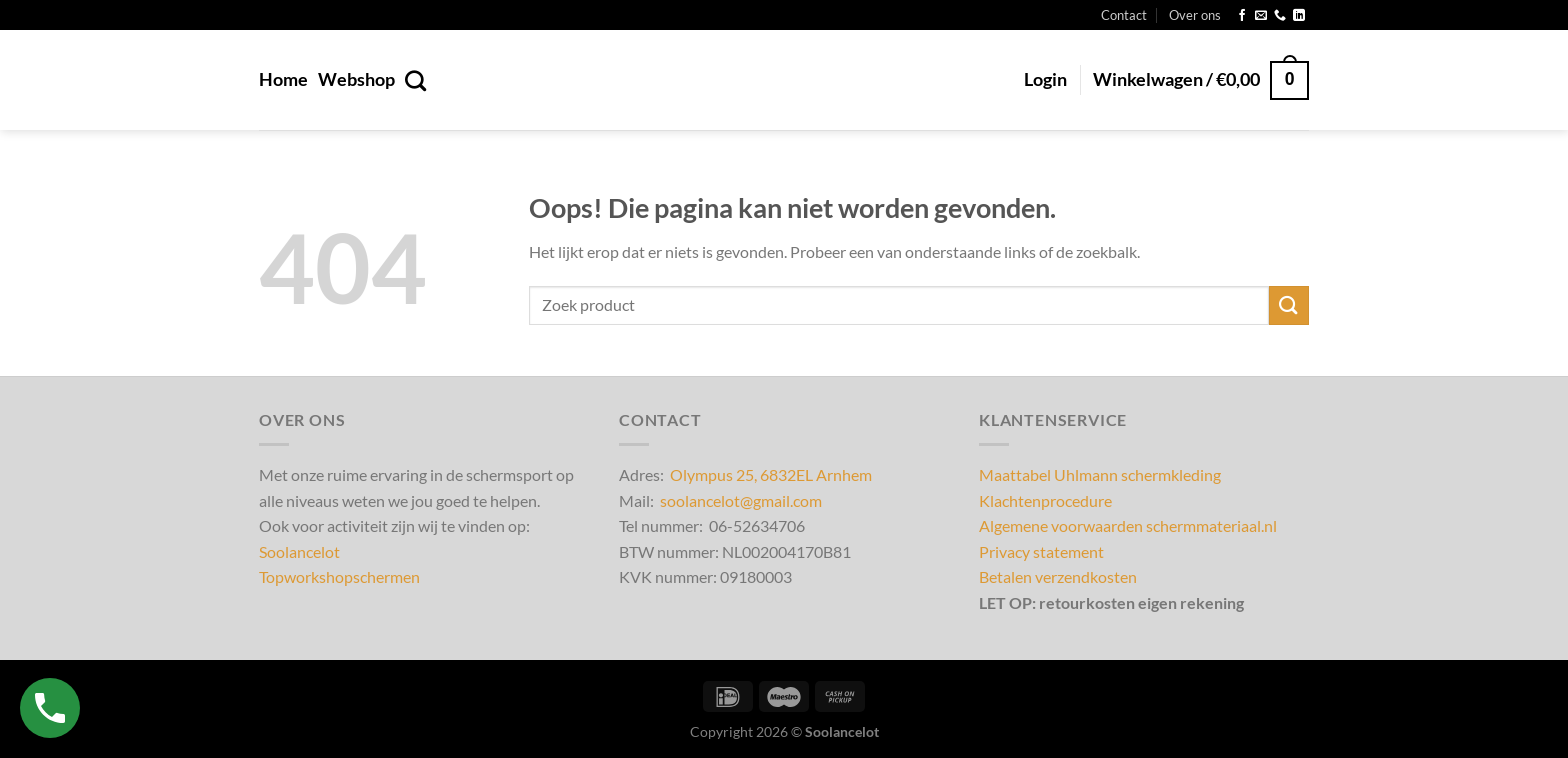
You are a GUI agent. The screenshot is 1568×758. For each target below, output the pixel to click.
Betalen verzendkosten (1058, 576)
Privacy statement (1041, 551)
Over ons (1195, 15)
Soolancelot (299, 551)
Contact (1124, 15)
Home (283, 79)
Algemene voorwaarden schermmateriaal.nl (1128, 525)
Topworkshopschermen (339, 576)
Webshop (356, 79)
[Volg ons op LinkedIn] (1299, 16)
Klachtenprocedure (1045, 500)
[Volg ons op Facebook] (1242, 16)
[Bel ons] (1280, 16)
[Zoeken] (415, 80)
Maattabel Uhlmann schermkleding (1100, 474)
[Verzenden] (1289, 305)
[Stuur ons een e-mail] (1261, 16)
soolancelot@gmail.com (741, 500)
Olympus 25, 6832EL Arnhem (771, 474)
